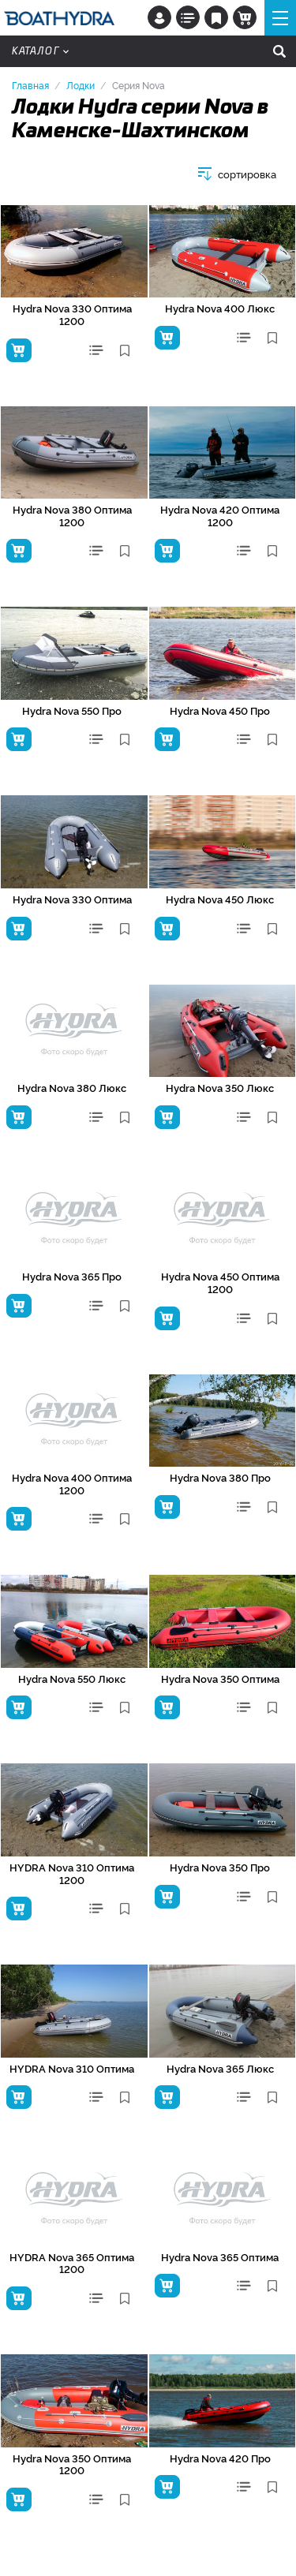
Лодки (80, 85)
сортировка (247, 174)
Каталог (40, 51)
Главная (30, 85)
